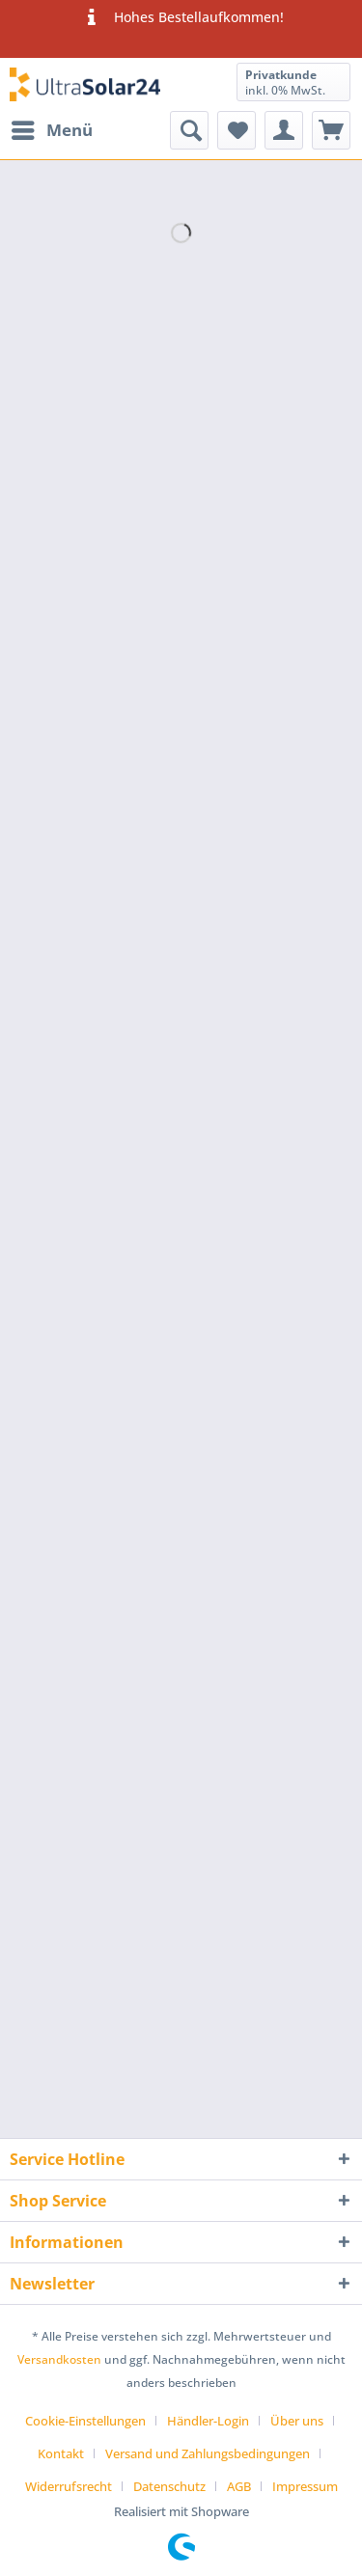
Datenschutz (169, 2486)
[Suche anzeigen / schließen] (189, 130)
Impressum (305, 2486)
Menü (52, 128)
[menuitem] (51, 130)
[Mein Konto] (284, 130)
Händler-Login (208, 2420)
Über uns (296, 2420)
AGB (239, 2486)
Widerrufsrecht (68, 2486)
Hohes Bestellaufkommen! (180, 17)
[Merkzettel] (236, 130)
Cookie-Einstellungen (85, 2420)
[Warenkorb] (331, 130)
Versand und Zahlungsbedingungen (207, 2453)
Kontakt (61, 2453)
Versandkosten (59, 2359)
